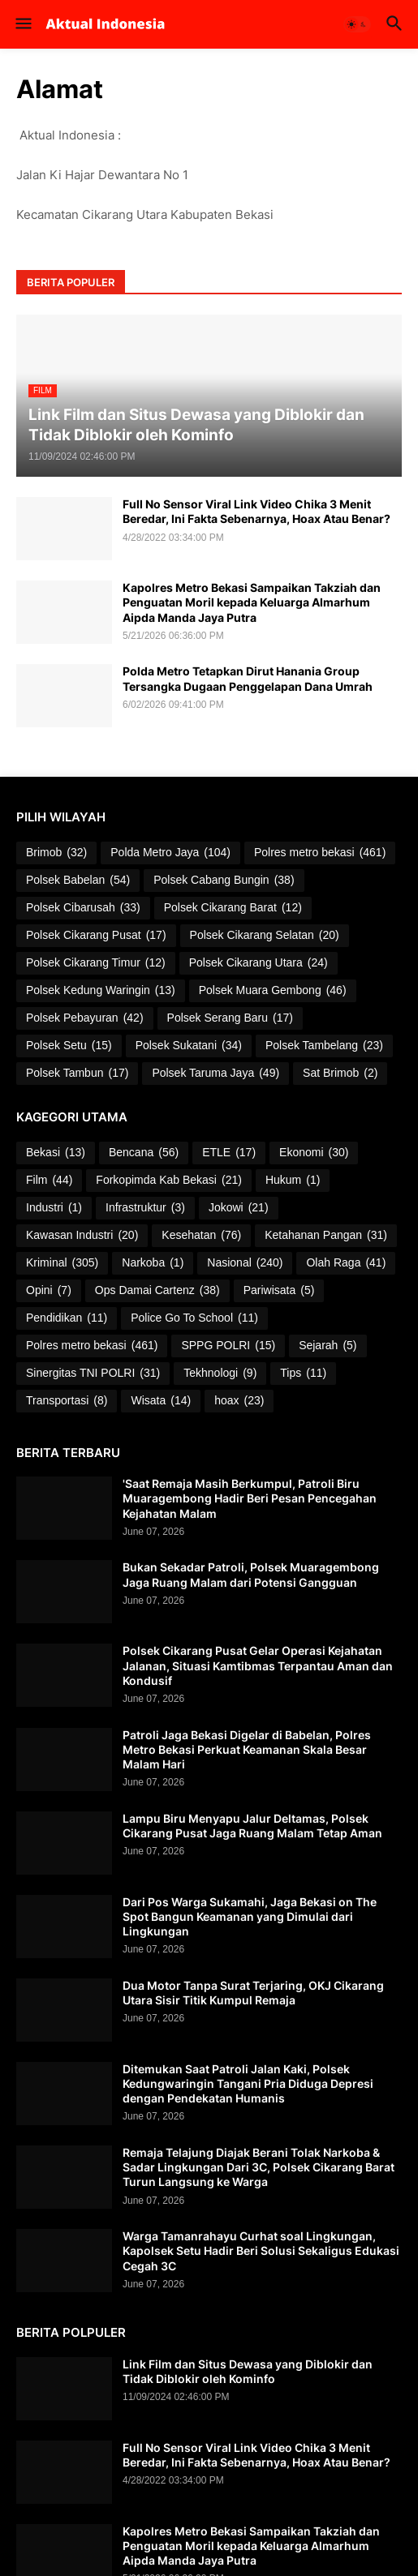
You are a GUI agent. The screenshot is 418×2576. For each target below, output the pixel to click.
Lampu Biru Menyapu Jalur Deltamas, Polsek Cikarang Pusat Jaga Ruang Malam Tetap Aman (252, 1825)
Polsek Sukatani (189, 1046)
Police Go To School (194, 1318)
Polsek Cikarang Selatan (264, 936)
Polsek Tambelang (324, 1046)
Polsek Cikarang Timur (96, 963)
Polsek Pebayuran (85, 1018)
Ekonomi (313, 1153)
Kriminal (62, 1263)
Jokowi (239, 1208)
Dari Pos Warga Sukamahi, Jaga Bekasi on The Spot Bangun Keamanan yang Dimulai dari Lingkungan (250, 1916)
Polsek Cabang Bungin (223, 880)
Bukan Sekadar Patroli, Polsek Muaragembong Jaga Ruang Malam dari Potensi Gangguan (251, 1574)
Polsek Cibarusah (83, 908)
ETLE (229, 1153)
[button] (22, 24)
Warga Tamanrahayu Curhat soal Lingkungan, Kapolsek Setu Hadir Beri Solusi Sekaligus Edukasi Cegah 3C (261, 2250)
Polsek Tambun (77, 1073)
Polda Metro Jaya (170, 853)
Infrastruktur (145, 1208)
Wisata (161, 1401)
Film (49, 1180)
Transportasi (66, 1401)
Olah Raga (346, 1263)
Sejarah (327, 1346)
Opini (48, 1291)
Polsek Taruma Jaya (215, 1073)
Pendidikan (66, 1318)
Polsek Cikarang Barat (233, 908)
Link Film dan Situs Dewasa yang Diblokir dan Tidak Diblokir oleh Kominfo (248, 2371)
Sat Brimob (340, 1073)
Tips (303, 1373)
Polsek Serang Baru (230, 1018)
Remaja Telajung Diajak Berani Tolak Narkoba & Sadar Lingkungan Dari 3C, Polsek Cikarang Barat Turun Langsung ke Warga (258, 2166)
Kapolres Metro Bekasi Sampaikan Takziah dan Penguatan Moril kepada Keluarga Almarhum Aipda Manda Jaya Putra (252, 602)
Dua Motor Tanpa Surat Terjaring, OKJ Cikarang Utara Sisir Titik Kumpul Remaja (253, 1992)
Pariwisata (279, 1291)
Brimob (56, 853)
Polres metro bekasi (320, 853)
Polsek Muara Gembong (273, 991)
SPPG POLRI (228, 1346)
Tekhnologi (219, 1373)
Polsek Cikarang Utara (258, 963)
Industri (54, 1208)
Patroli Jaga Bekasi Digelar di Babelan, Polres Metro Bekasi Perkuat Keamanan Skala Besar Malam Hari (247, 1749)
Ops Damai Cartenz (157, 1291)
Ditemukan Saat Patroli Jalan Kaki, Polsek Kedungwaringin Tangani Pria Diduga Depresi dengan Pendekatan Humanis (248, 2083)
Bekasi (55, 1153)
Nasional (244, 1263)
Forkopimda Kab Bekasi (169, 1180)
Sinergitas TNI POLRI (93, 1373)
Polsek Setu (69, 1046)
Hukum (292, 1180)
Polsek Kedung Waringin (100, 991)
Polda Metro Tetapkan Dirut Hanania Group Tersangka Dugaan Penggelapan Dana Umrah (248, 678)
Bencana (144, 1153)
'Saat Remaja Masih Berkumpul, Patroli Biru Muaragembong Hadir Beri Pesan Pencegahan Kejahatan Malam (250, 1498)
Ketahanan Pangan (326, 1236)
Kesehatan (201, 1236)
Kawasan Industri (82, 1236)
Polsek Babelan (78, 880)
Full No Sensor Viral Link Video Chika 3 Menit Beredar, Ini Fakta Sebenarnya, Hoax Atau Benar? (256, 511)
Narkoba (152, 1263)
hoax (239, 1401)
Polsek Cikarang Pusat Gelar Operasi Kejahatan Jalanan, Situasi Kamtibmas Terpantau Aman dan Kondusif (258, 1665)
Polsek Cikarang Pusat (96, 936)
